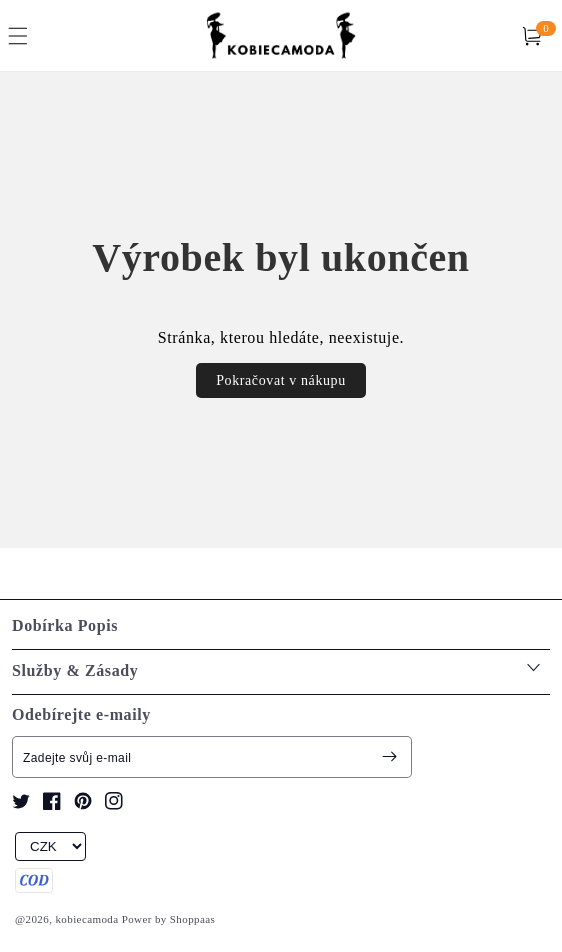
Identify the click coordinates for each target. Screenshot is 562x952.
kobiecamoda (86, 919)
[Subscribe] (389, 757)
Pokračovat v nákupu (281, 380)
